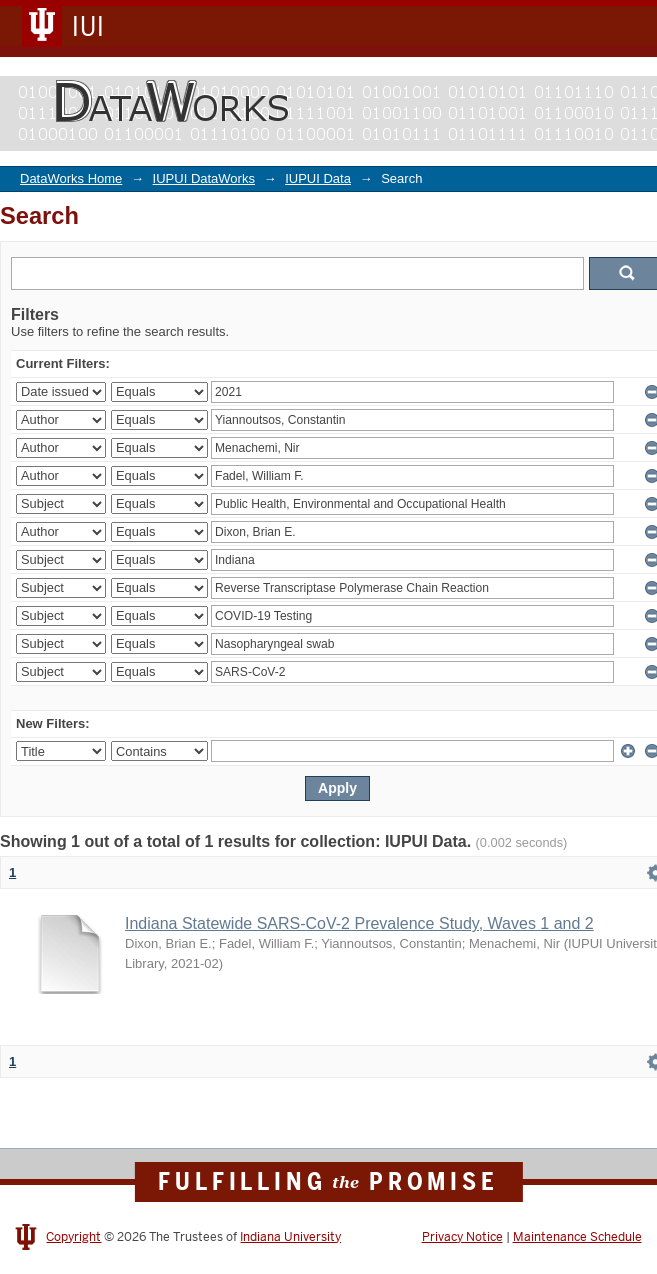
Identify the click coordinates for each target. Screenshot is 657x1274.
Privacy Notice (462, 1237)
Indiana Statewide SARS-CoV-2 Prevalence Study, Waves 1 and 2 (359, 923)
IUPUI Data (318, 178)
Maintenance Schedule (577, 1237)
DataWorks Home (71, 178)
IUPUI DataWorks (204, 178)
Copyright (73, 1237)
